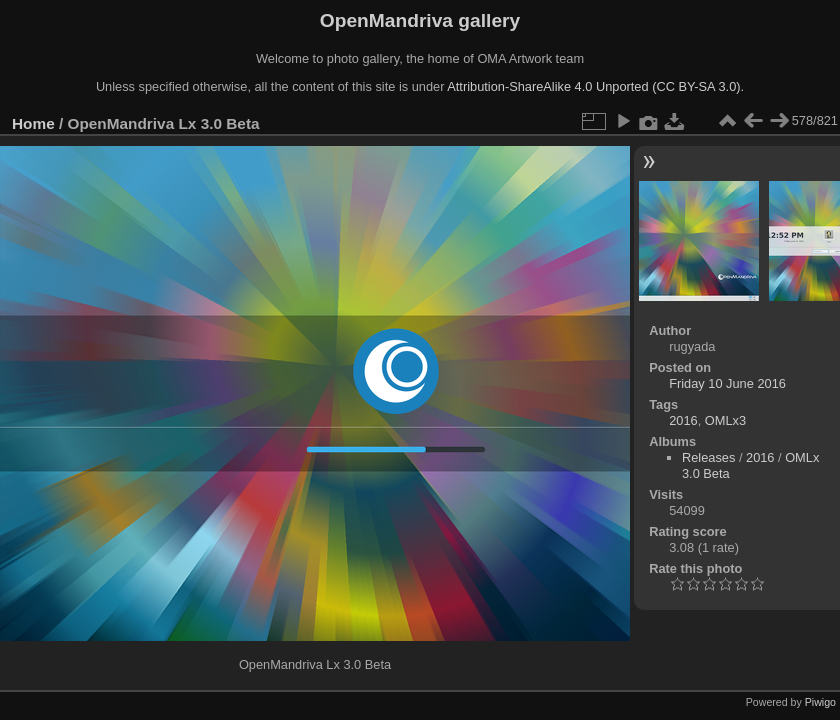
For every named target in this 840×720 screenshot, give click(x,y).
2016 (683, 420)
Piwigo (820, 702)
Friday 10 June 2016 (727, 383)
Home (33, 123)
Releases (708, 457)
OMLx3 (725, 420)
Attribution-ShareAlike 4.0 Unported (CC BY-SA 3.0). (595, 86)
